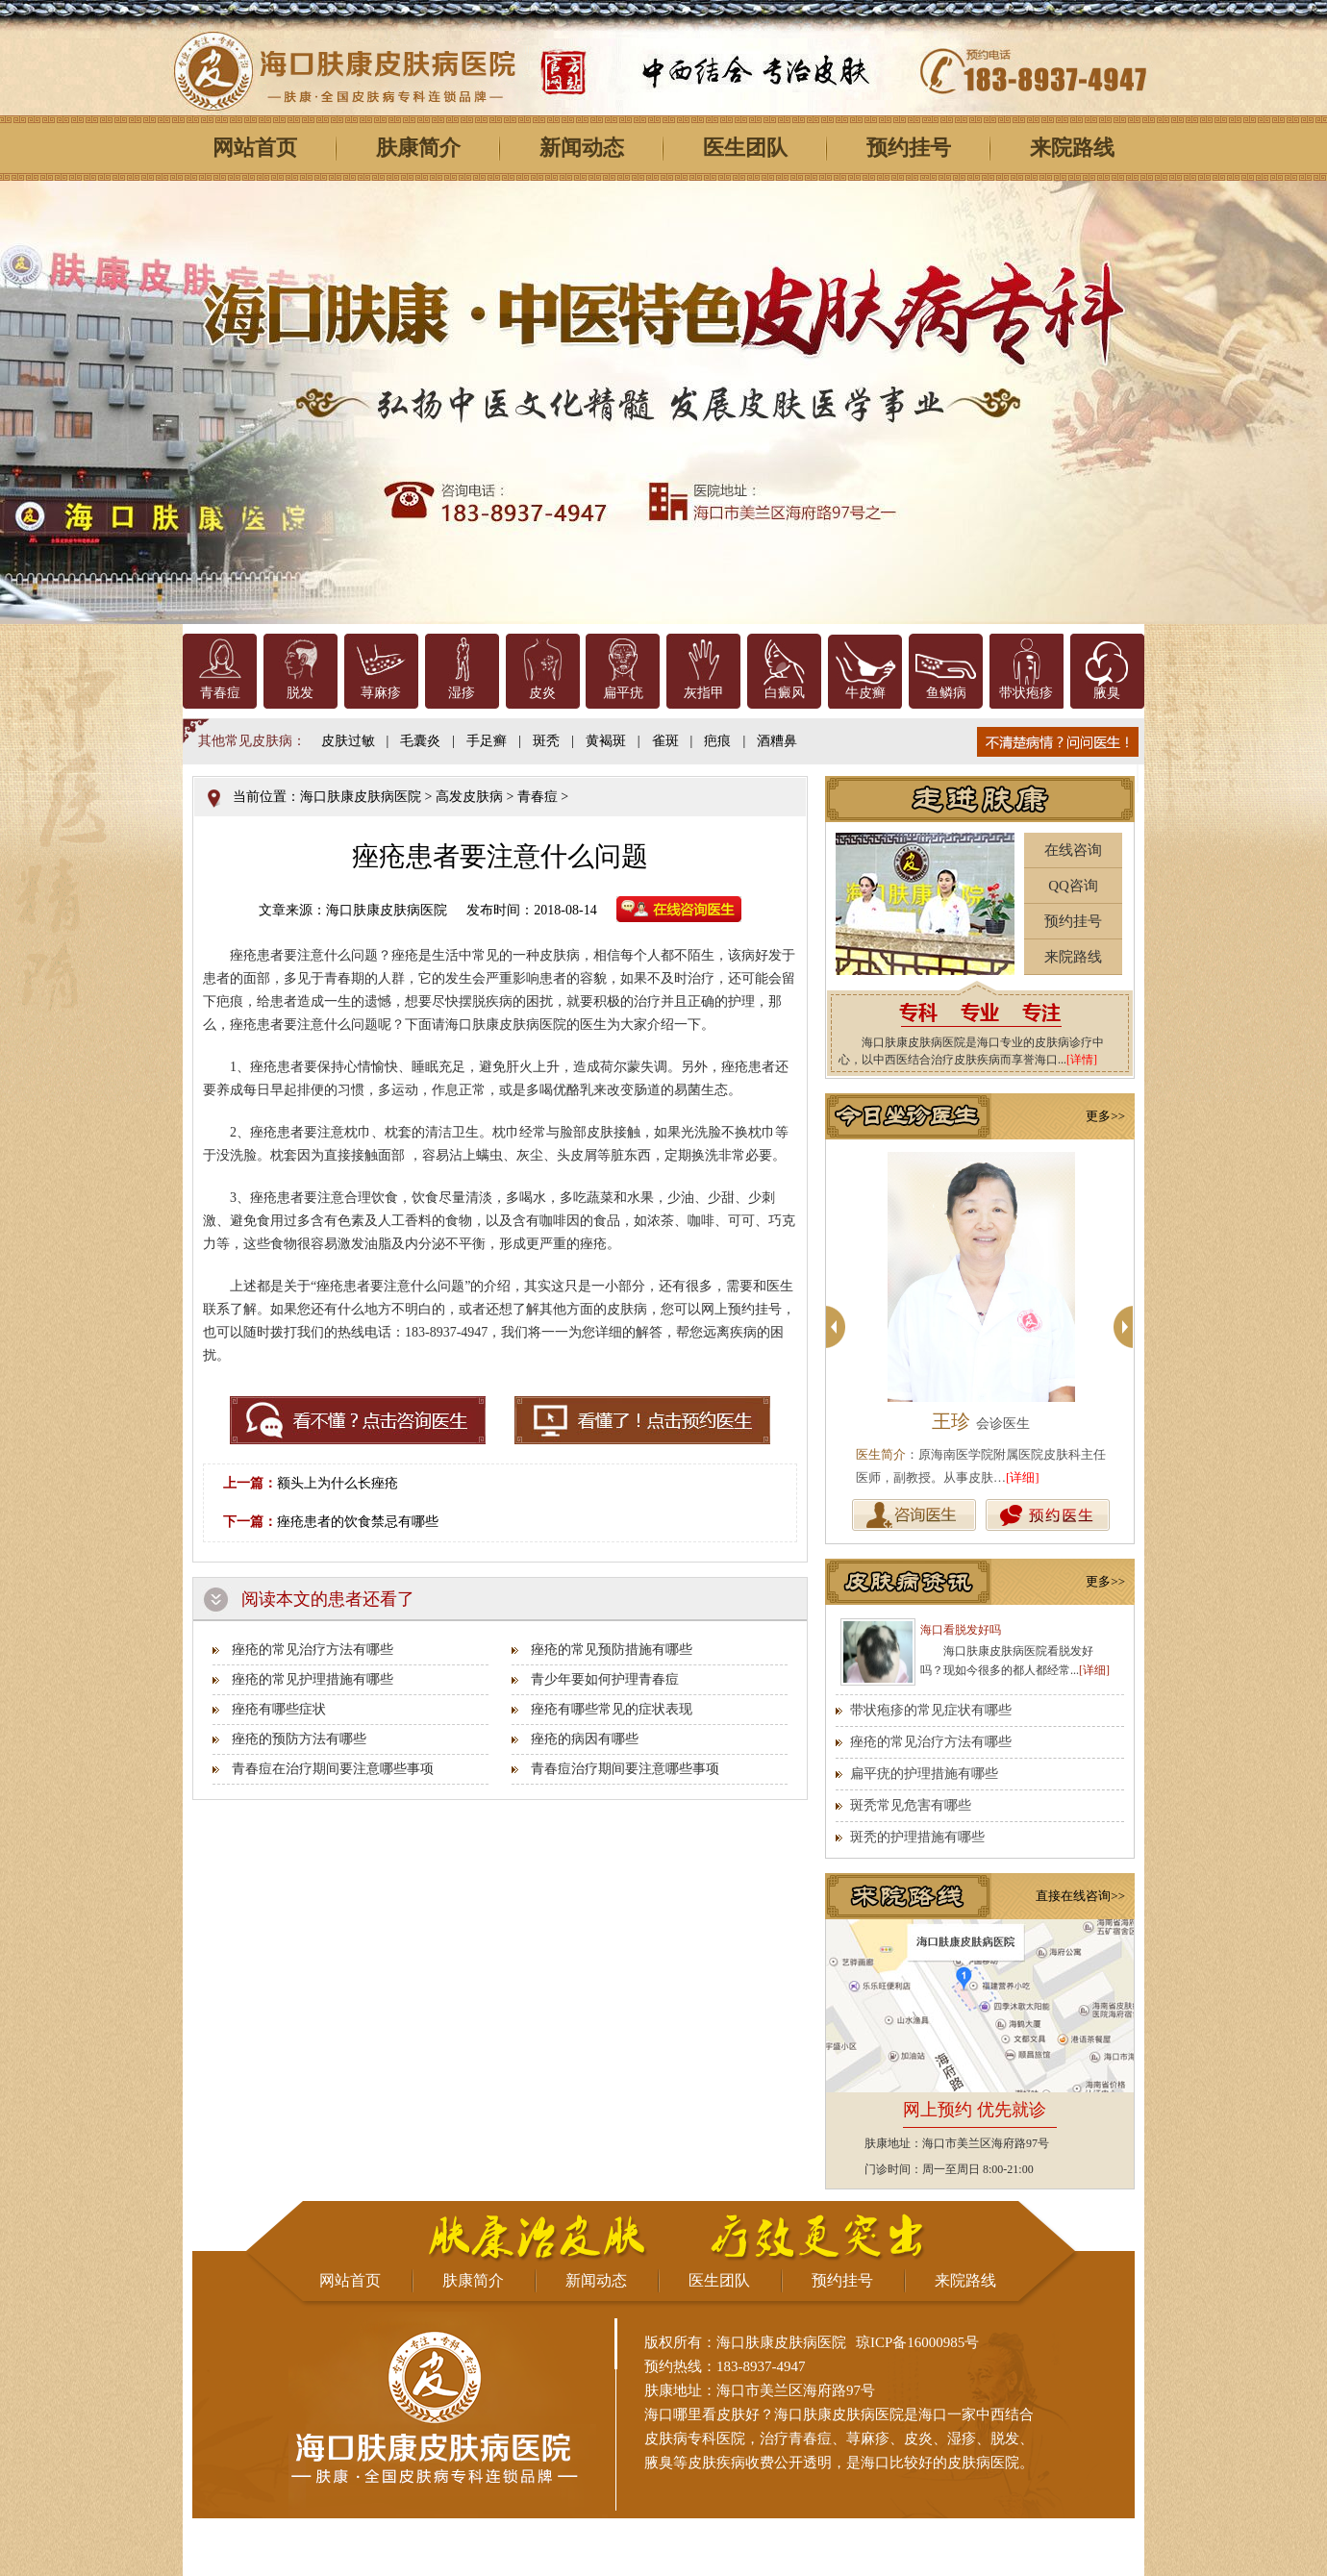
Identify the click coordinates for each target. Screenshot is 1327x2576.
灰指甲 (704, 693)
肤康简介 (418, 148)
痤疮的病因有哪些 (584, 1739)
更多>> (1105, 1116)
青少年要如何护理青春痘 (605, 1679)
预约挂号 (908, 148)
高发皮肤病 (469, 796)
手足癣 (486, 741)
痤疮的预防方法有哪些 (299, 1739)
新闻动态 (581, 148)
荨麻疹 (381, 693)
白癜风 (784, 693)
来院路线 (1072, 148)
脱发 (300, 693)
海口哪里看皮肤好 (702, 2414)
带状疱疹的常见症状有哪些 (931, 1710)
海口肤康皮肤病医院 (360, 796)
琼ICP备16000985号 (917, 2342)
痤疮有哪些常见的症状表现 (611, 1709)
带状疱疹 (1026, 693)
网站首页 (255, 148)
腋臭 (1106, 693)
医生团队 (745, 148)
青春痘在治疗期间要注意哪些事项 (333, 1769)
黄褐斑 (606, 741)
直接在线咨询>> (1080, 1895)
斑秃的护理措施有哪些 (917, 1837)
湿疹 (461, 693)
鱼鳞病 (946, 693)
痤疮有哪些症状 (279, 1709)
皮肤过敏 (348, 741)
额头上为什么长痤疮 (337, 1483)
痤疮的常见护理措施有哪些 (312, 1679)
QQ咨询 (1073, 885)
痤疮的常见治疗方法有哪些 (312, 1649)
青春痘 (220, 693)
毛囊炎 (420, 741)
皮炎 (542, 693)
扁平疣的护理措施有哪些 (924, 1773)
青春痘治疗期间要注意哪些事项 (625, 1769)
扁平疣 (623, 693)
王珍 (981, 1421)
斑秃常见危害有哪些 (910, 1805)
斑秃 (546, 741)
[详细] (1022, 1477)
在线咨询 (1073, 850)
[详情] (1081, 1059)
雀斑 (665, 741)
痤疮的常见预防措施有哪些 (611, 1649)
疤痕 (717, 741)
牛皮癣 (865, 693)
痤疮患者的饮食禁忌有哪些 (357, 1521)
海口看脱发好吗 (960, 1630)
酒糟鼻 (777, 741)
